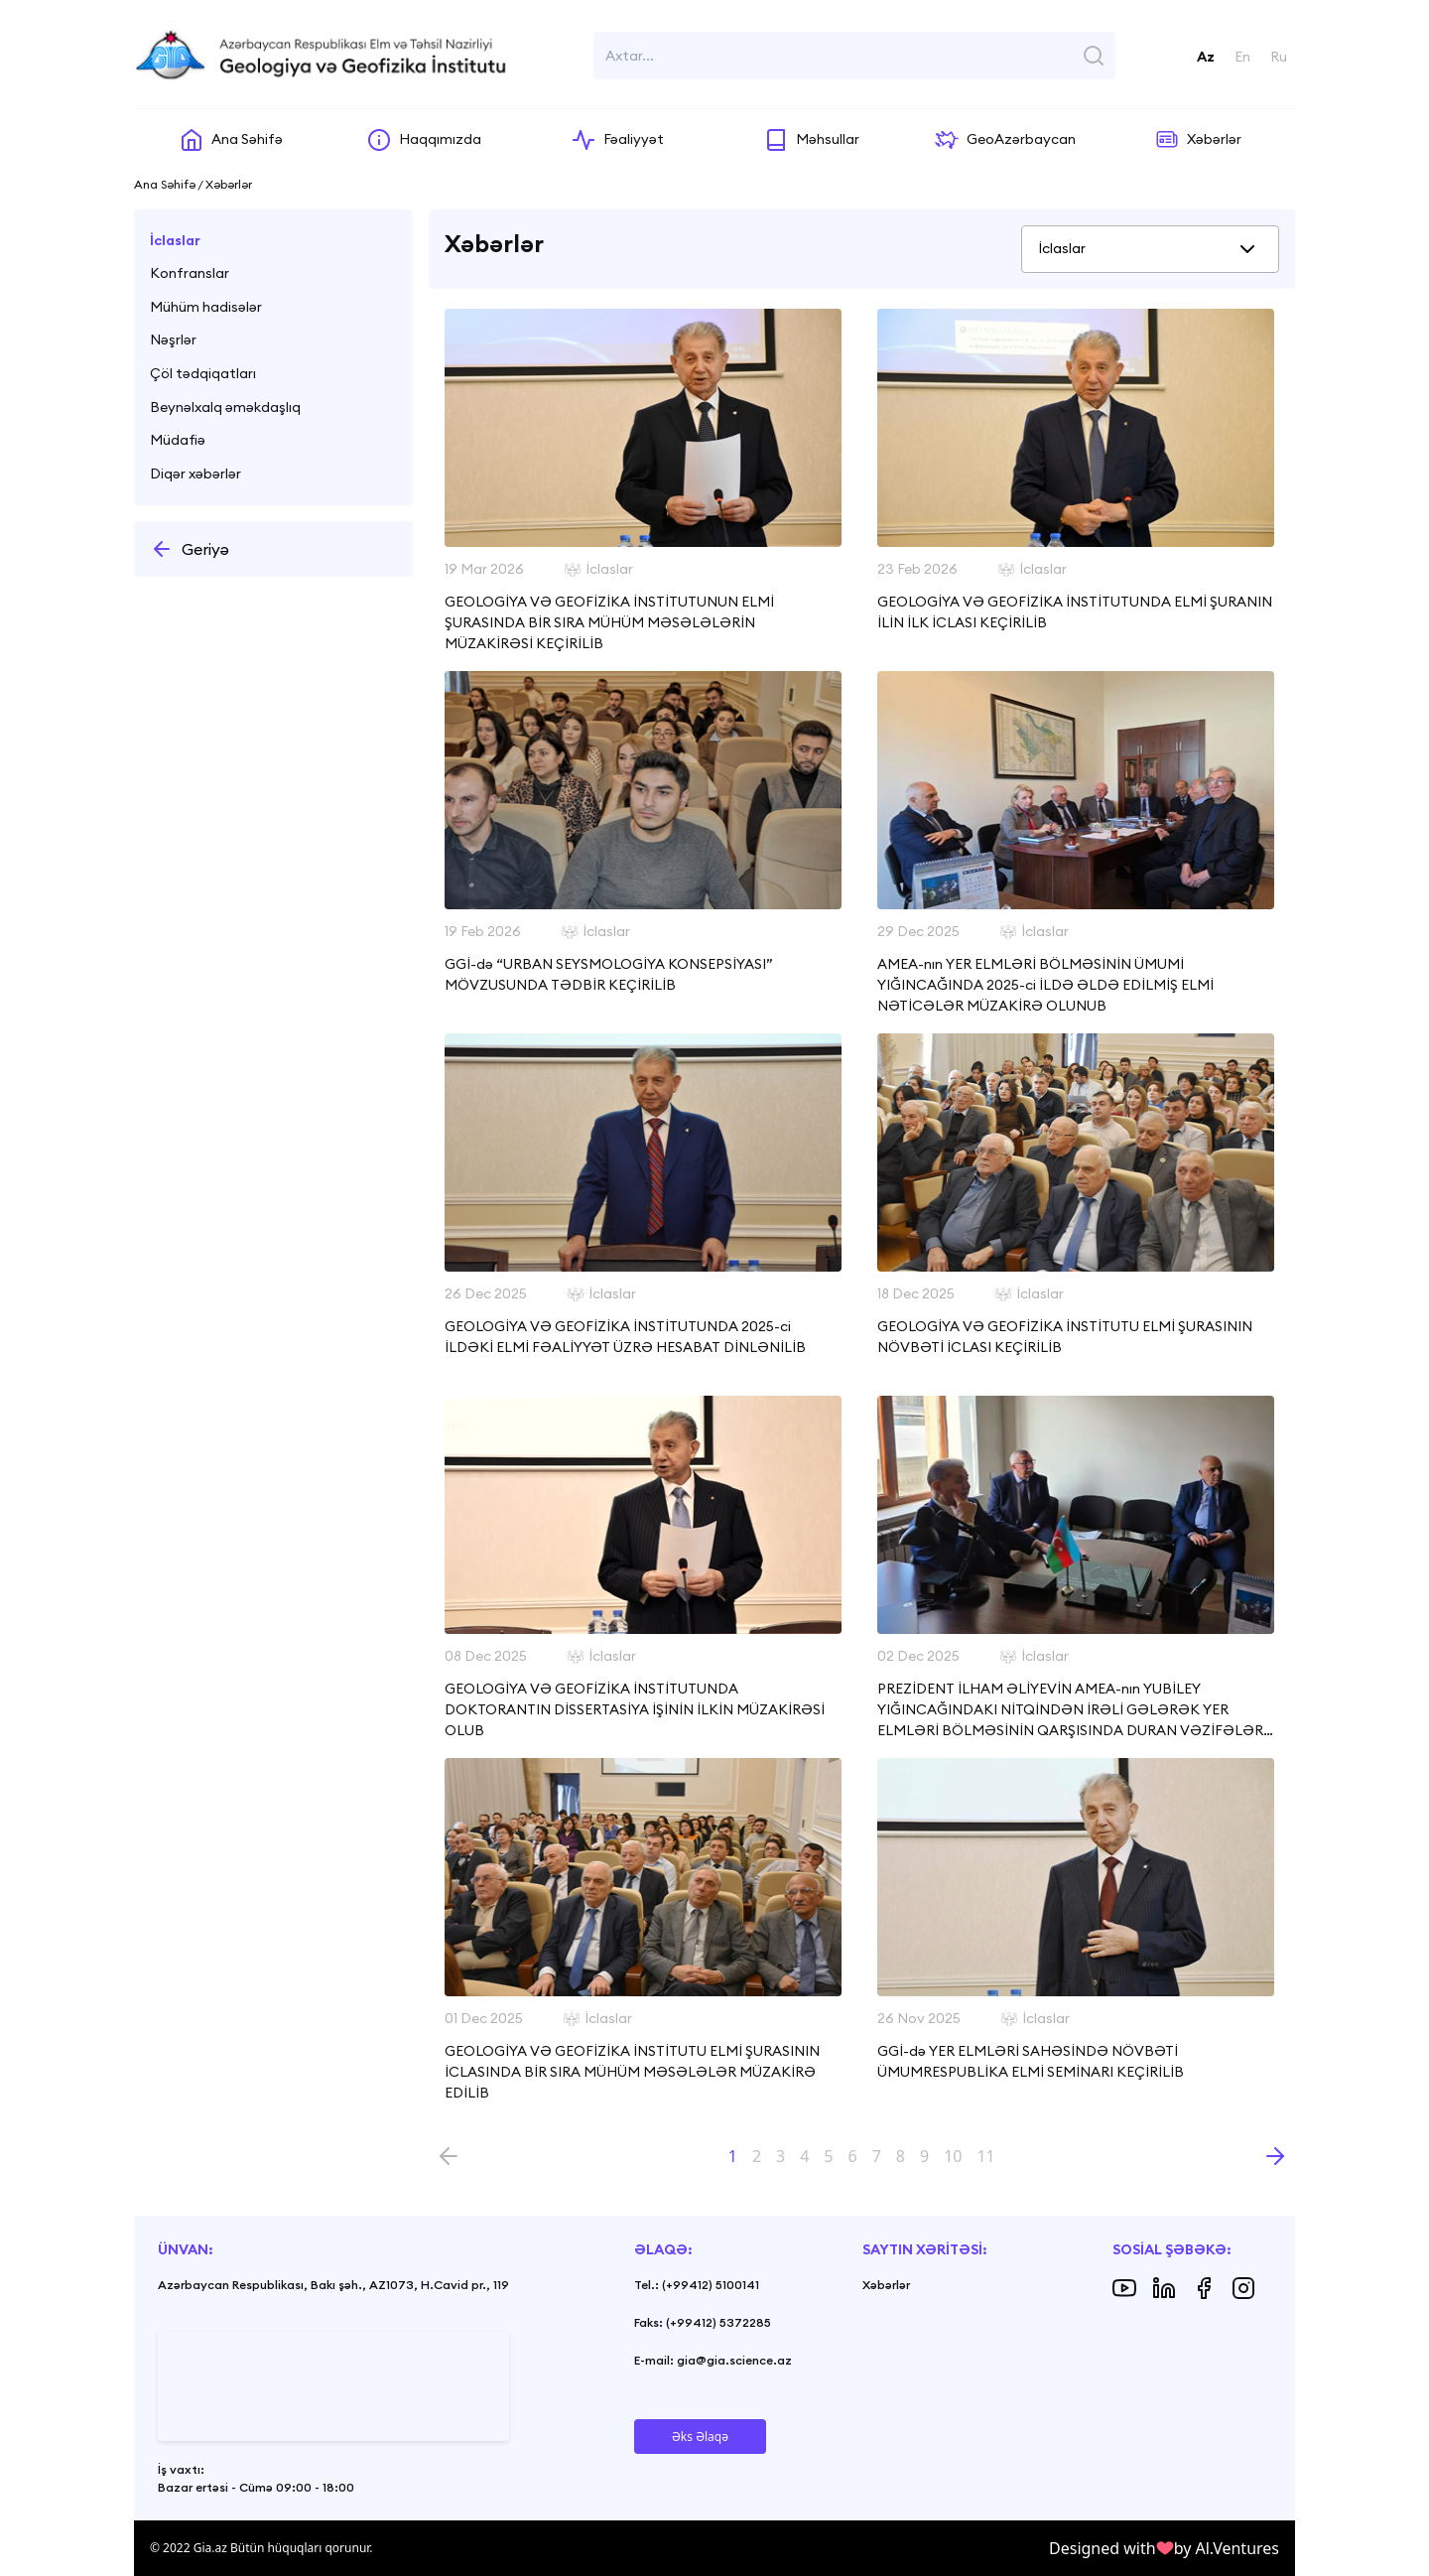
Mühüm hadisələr (206, 307)
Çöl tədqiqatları (203, 373)
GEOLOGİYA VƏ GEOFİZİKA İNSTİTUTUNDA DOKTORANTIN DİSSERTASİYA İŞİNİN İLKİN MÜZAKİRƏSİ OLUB (635, 1709)
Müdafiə (177, 440)
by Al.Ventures (1226, 2548)
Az (1206, 57)
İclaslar (175, 240)
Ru (1278, 57)
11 (985, 2156)
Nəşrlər (173, 339)
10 (953, 2156)
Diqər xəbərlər (195, 473)
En (1242, 57)
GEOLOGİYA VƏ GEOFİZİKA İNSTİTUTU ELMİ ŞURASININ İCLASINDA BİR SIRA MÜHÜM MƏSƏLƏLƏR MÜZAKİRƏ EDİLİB (632, 2071)
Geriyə (189, 549)
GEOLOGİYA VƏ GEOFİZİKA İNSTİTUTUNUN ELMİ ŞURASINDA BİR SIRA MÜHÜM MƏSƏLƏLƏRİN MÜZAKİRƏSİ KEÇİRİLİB (609, 622)
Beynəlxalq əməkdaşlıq (225, 407)
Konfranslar (189, 273)
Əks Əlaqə (700, 2436)
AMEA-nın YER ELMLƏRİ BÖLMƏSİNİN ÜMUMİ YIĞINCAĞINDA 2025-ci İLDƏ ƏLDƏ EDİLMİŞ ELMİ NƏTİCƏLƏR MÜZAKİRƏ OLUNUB (1045, 985)
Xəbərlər (886, 2284)
